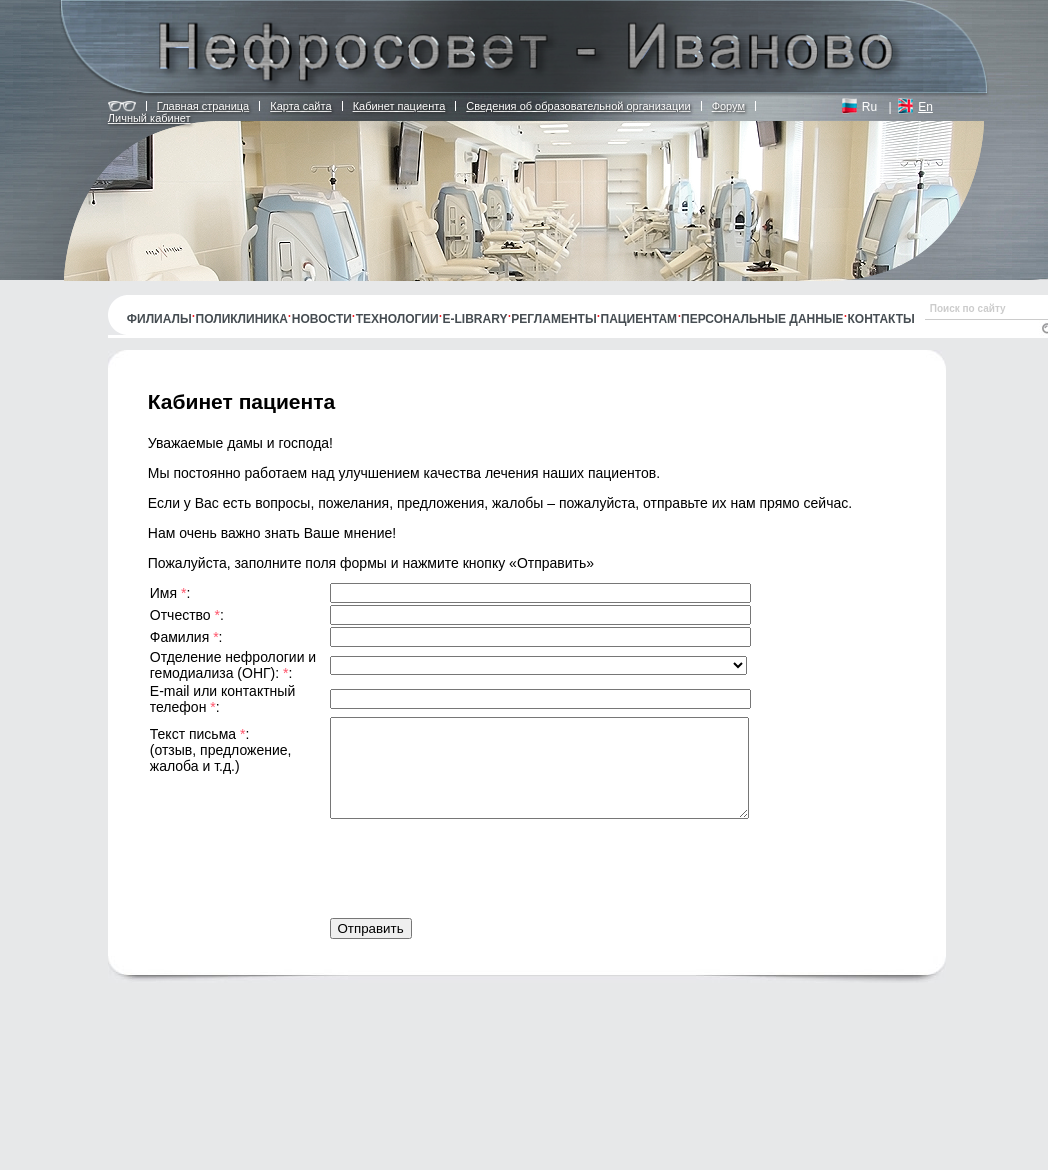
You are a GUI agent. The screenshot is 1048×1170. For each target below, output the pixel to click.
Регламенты (553, 319)
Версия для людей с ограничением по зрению (122, 107)
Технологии (397, 319)
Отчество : (202, 615)
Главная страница (203, 106)
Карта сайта (300, 106)
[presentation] (482, 863)
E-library (475, 319)
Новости (322, 319)
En (925, 107)
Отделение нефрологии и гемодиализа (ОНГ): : (237, 665)
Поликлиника (242, 319)
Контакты (881, 319)
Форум (728, 106)
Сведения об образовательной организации (578, 106)
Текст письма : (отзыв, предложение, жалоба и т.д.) (221, 750)
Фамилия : (202, 637)
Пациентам (639, 319)
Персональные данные (762, 319)
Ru (869, 107)
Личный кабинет (149, 118)
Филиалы (159, 319)
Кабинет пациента (399, 106)
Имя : (186, 593)
